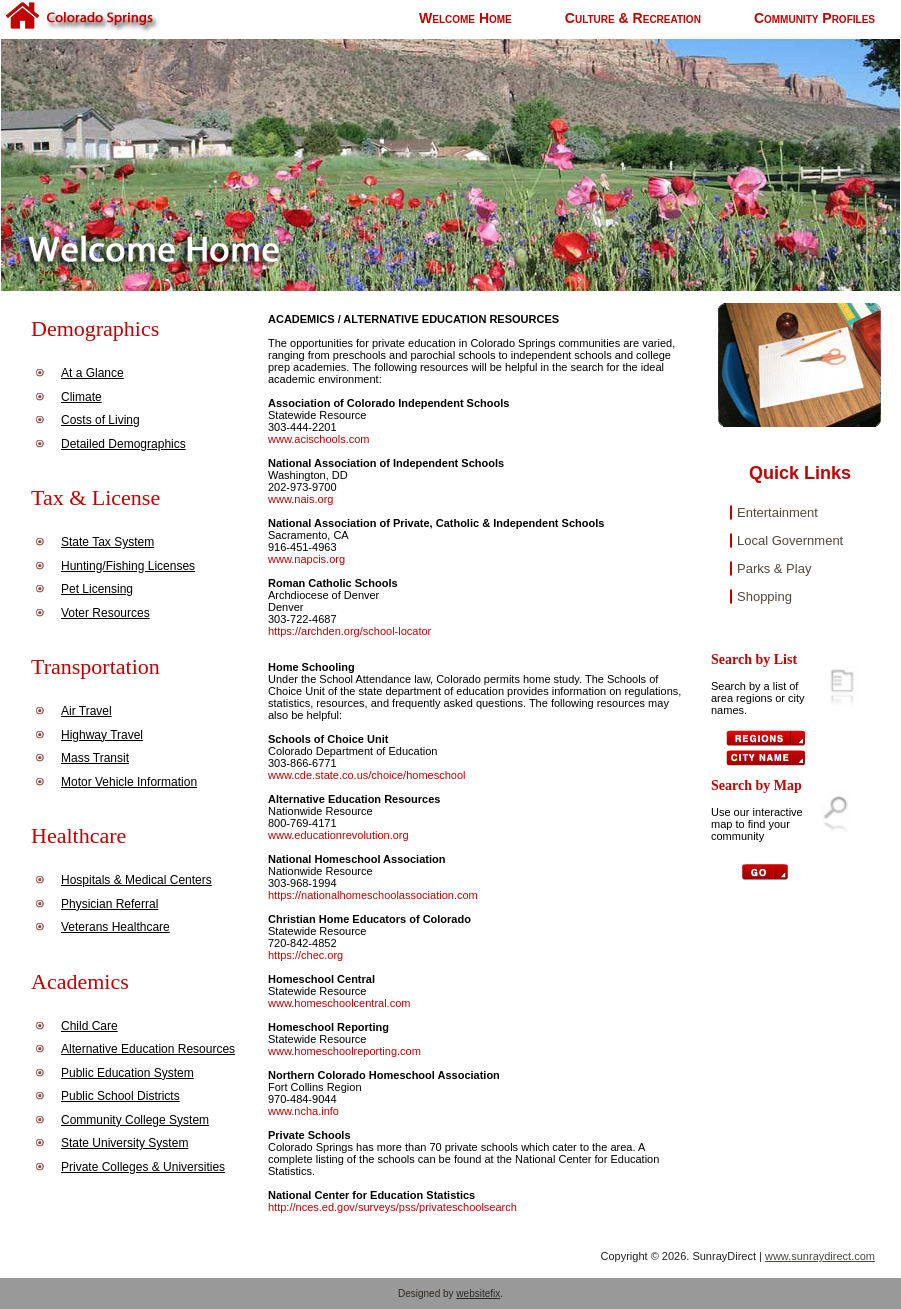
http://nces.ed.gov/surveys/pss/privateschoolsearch (392, 1207)
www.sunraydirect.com (820, 1256)
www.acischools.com (318, 439)
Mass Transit (95, 758)
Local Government (790, 540)
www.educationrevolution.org (338, 835)
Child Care (89, 1026)
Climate (81, 397)
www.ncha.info (303, 1111)
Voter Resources (105, 613)
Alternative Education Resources (148, 1049)
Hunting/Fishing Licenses (128, 566)
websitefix (478, 1293)
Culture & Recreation (633, 18)
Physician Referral (109, 904)
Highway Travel (102, 735)
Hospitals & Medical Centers (136, 880)
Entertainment (777, 512)
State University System (124, 1143)
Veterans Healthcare (115, 927)
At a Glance (92, 373)
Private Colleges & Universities (143, 1167)
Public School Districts (120, 1096)
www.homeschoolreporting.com (344, 1051)
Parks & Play (774, 568)
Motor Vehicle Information (129, 782)
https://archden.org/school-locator (349, 631)
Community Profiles (814, 18)
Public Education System (127, 1073)
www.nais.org (300, 499)
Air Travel (86, 711)
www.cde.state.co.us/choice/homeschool (367, 775)
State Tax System (107, 542)
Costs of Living (100, 420)
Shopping (764, 596)
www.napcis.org (306, 559)
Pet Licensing (97, 589)
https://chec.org (305, 955)
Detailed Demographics (123, 444)
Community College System (135, 1120)
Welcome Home (465, 18)
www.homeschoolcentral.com (339, 1003)
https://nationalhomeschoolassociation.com (373, 895)
